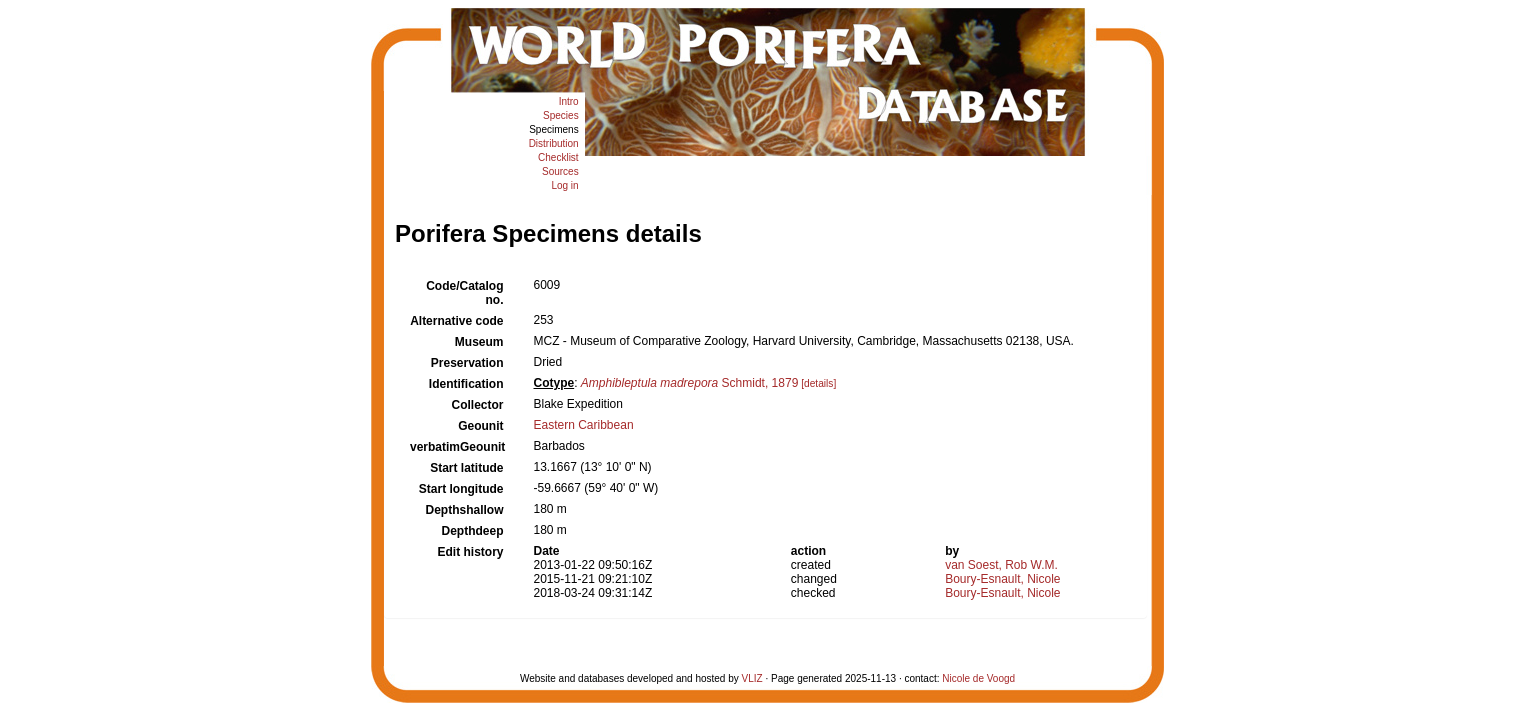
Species (561, 115)
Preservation (467, 363)
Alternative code (456, 321)
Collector (477, 405)
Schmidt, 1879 (689, 383)
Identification (466, 384)
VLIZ (752, 678)
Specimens (553, 129)
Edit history (470, 552)
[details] (818, 383)
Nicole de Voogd (978, 678)
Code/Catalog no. (464, 293)
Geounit (480, 426)
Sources (560, 171)
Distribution (554, 143)
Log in (564, 185)
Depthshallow (464, 510)
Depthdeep (472, 531)
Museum (479, 342)
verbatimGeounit (457, 447)
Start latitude (466, 468)
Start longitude (461, 489)
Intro (569, 101)
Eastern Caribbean (584, 425)
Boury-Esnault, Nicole (1002, 579)
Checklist (558, 157)
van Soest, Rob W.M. (1001, 565)
